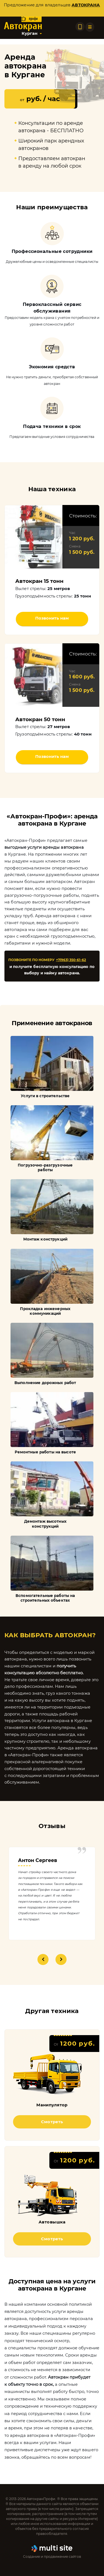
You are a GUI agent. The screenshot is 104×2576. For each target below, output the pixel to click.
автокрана (86, 4)
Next (61, 1959)
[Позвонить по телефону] (80, 26)
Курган (29, 33)
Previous (43, 1959)
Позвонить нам (52, 618)
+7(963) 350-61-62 (71, 960)
